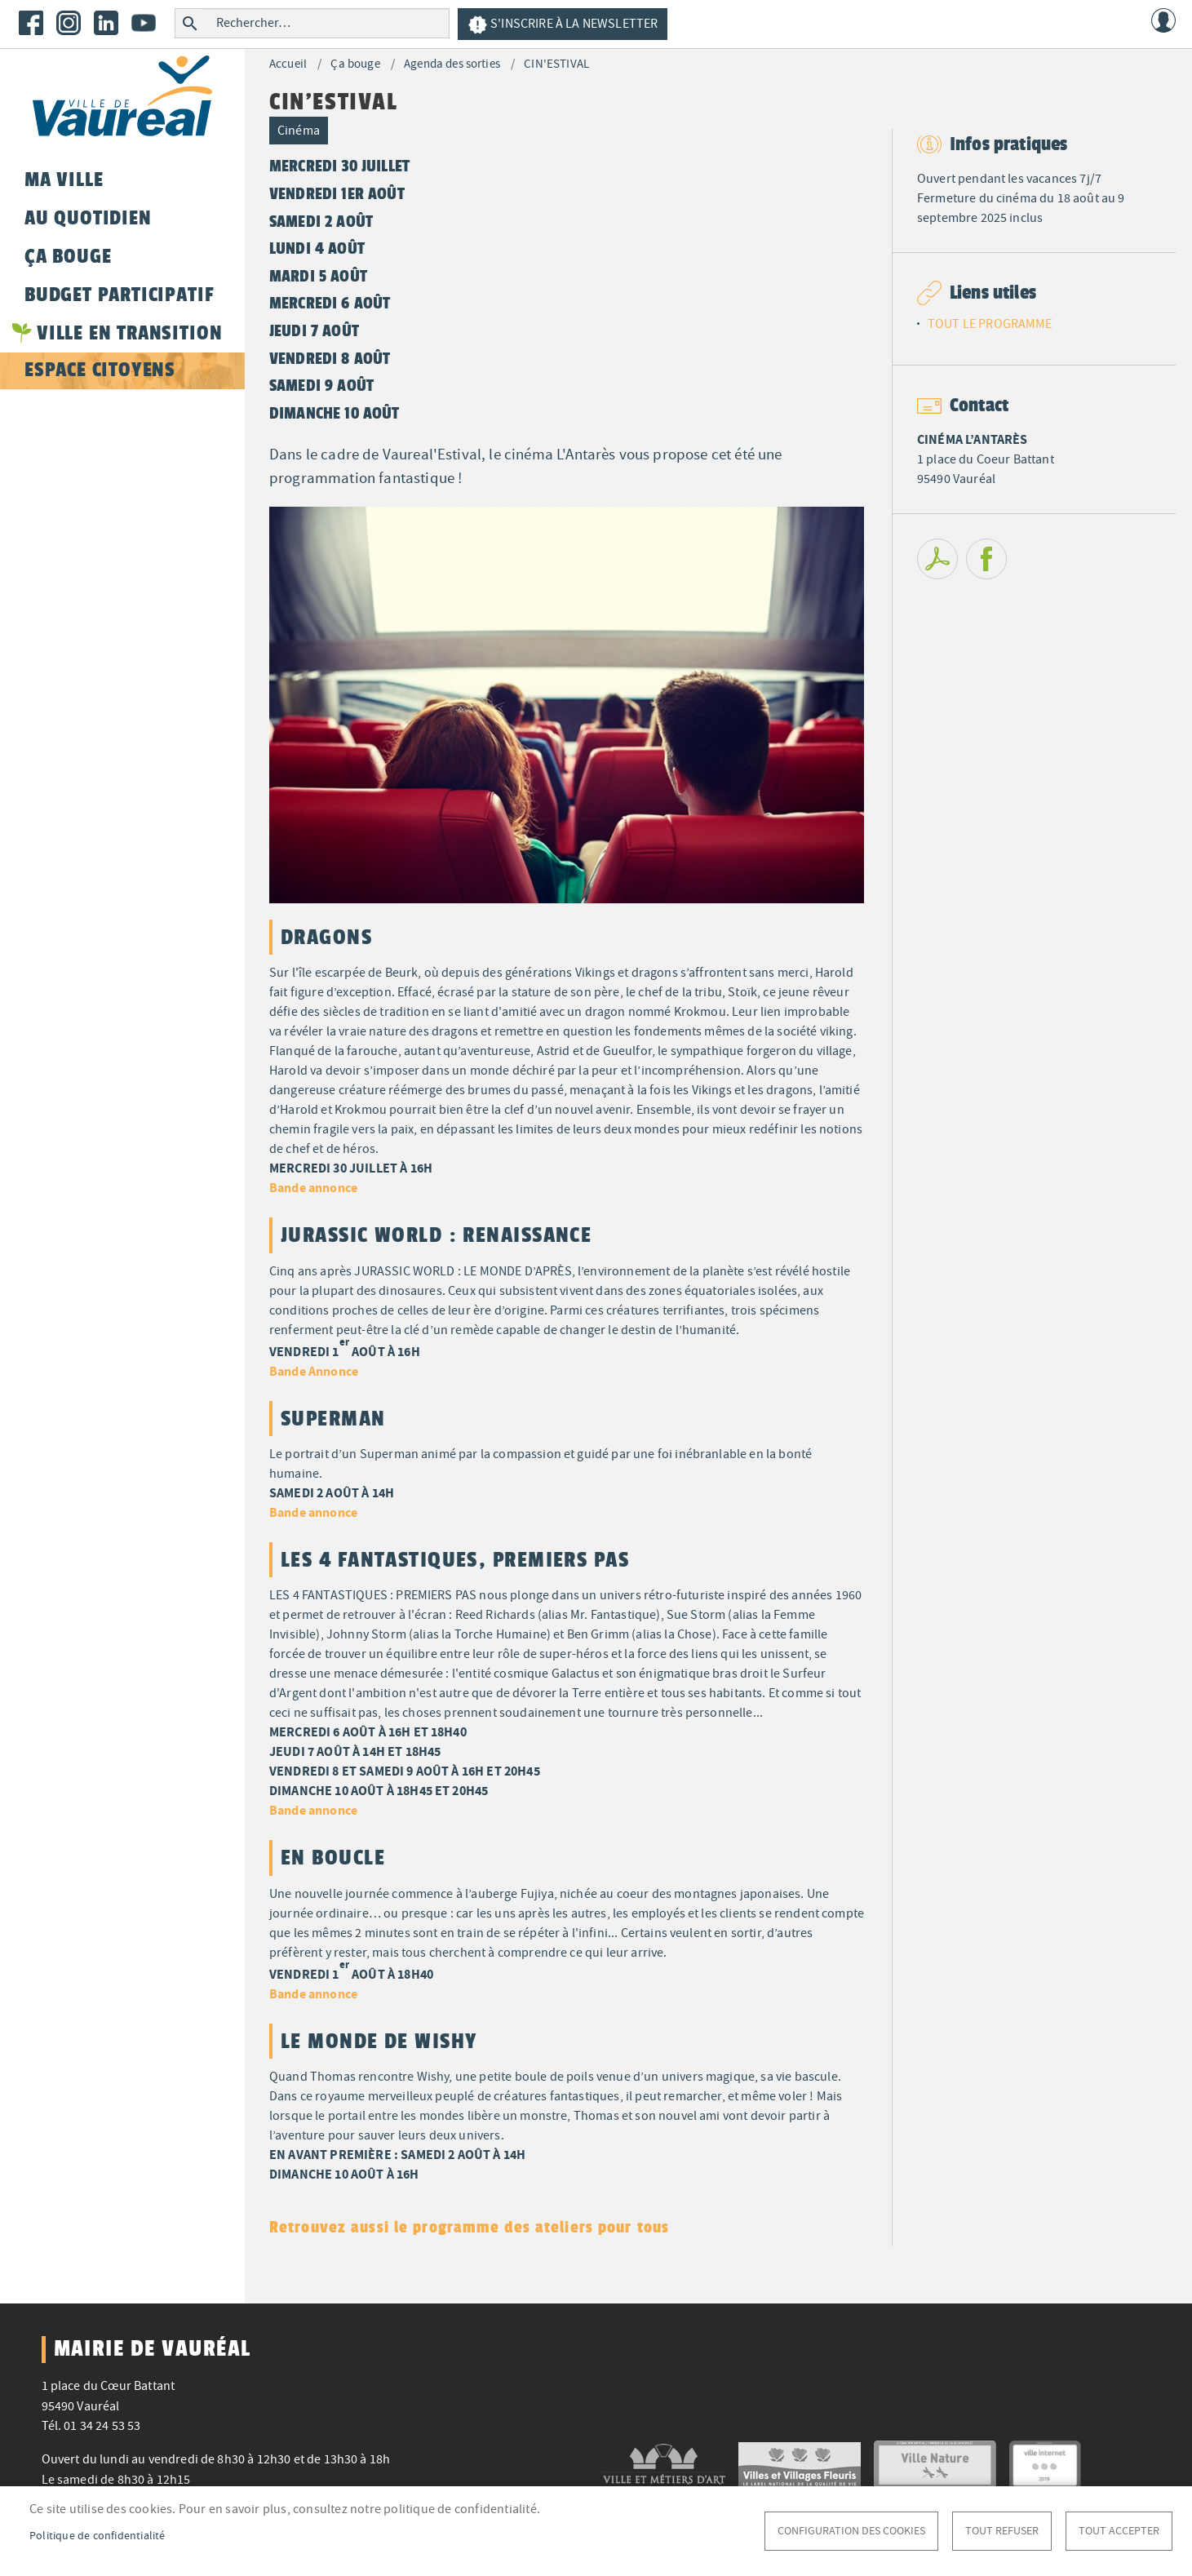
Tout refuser (1002, 2531)
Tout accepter (1119, 2531)
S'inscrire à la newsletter (562, 25)
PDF (937, 559)
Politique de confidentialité (97, 2536)
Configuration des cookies (851, 2531)
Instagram (68, 23)
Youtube (143, 23)
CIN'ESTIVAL (556, 64)
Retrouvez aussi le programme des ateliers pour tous (469, 2227)
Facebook (31, 23)
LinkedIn (106, 23)
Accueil (288, 64)
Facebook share (986, 559)
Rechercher (189, 23)
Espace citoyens (99, 369)
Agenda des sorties (452, 64)
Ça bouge (354, 64)
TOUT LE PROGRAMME (990, 324)
